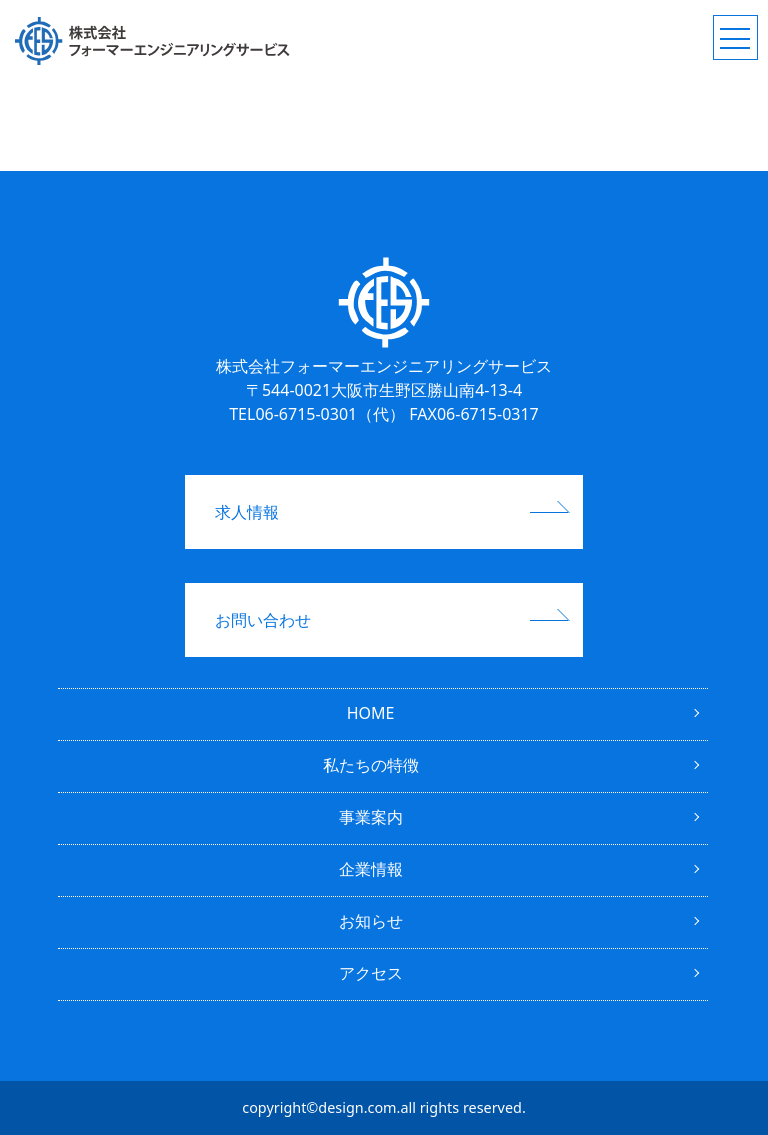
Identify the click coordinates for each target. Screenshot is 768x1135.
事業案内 (371, 817)
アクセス (371, 973)
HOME (371, 713)
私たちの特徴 (371, 765)
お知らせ (371, 921)
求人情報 (247, 512)
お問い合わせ (263, 620)
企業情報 (371, 869)
